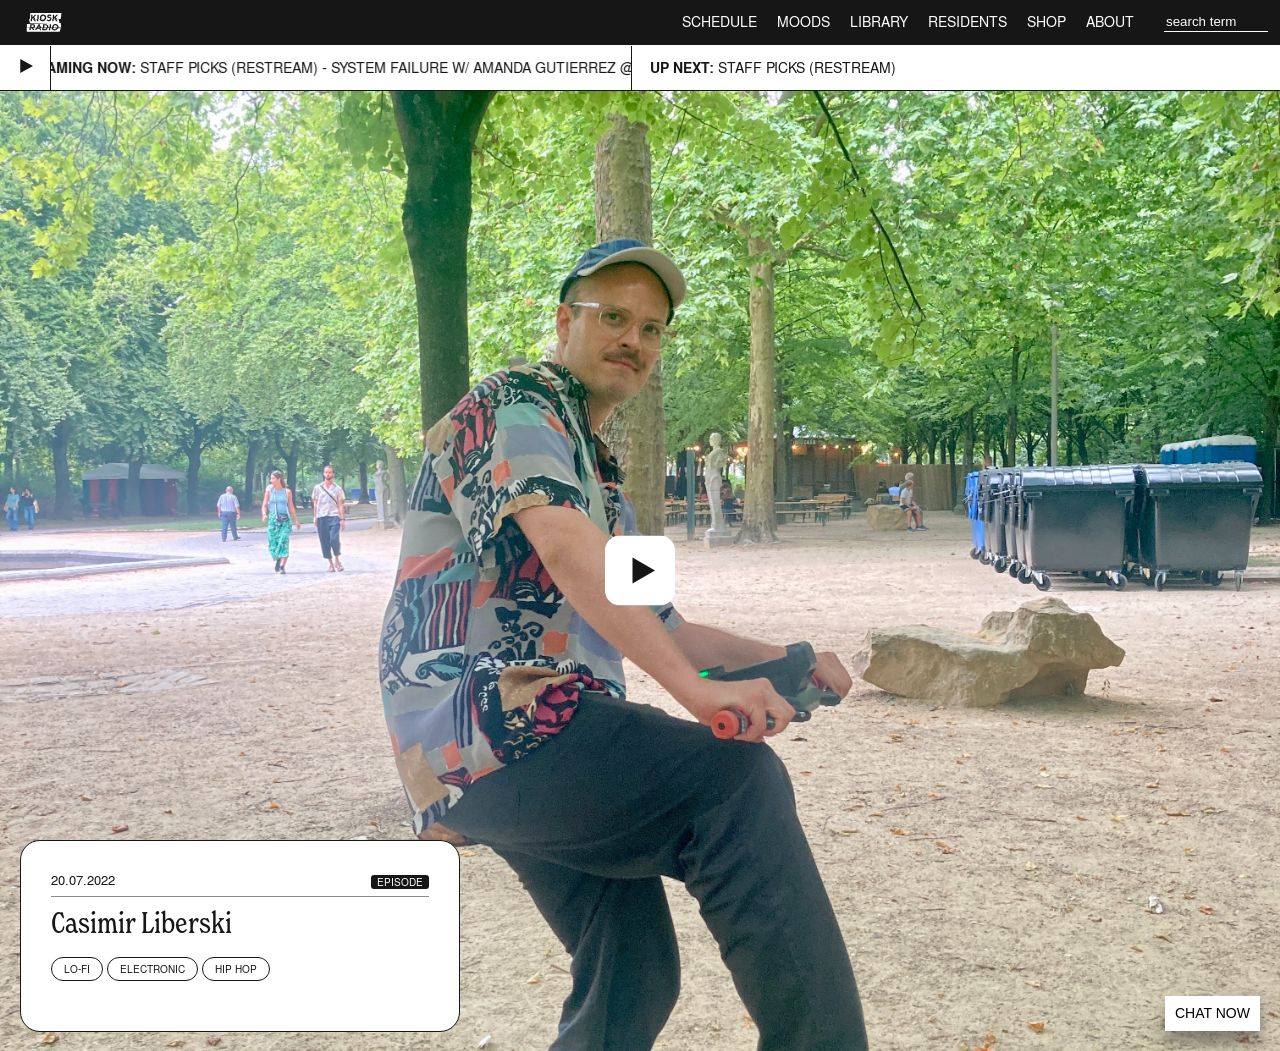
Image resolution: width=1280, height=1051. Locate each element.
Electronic (152, 969)
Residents (967, 21)
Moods (803, 21)
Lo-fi (77, 969)
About (1110, 21)
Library (879, 21)
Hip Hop (236, 969)
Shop (1046, 21)
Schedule (719, 21)
